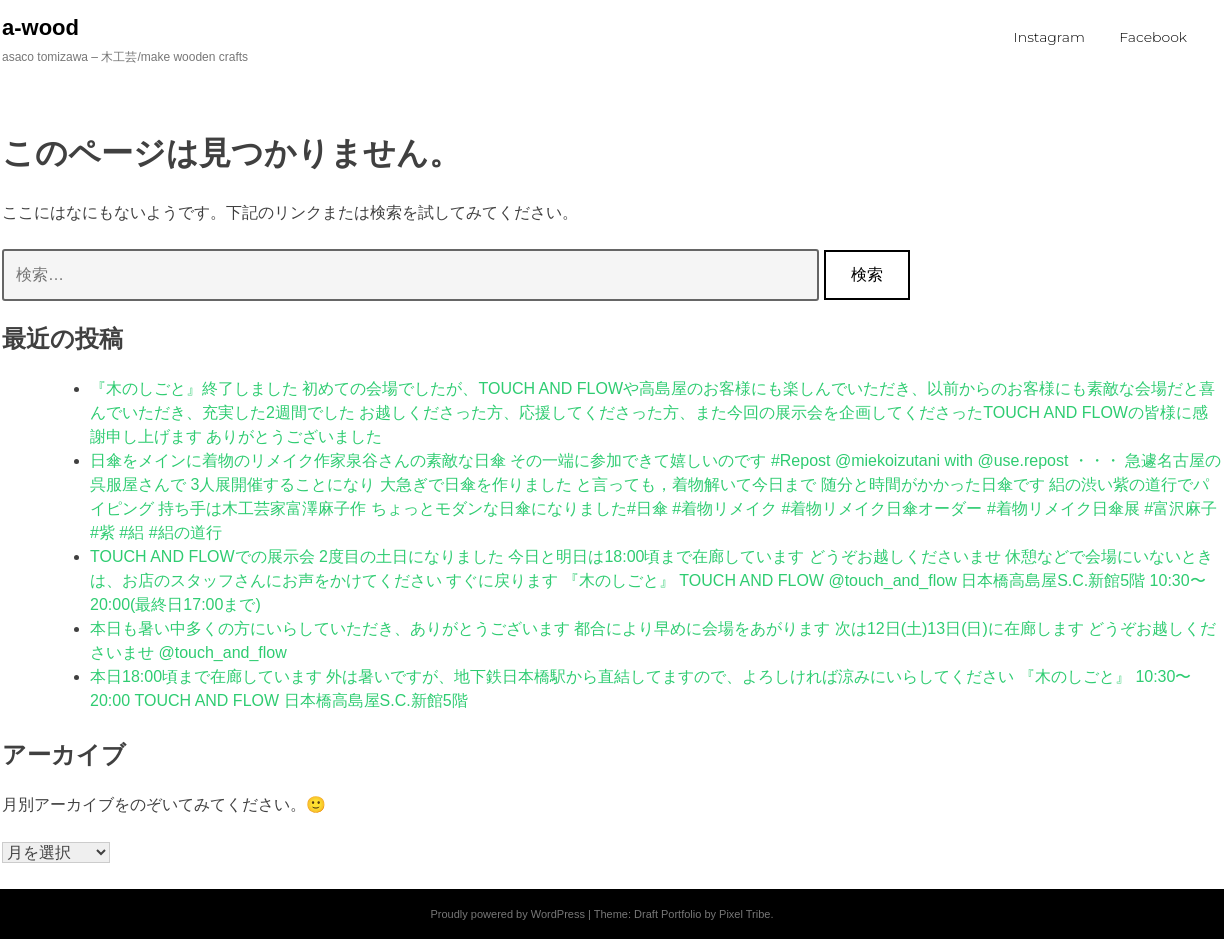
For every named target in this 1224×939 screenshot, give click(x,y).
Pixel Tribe (744, 914)
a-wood (40, 27)
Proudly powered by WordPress (507, 914)
